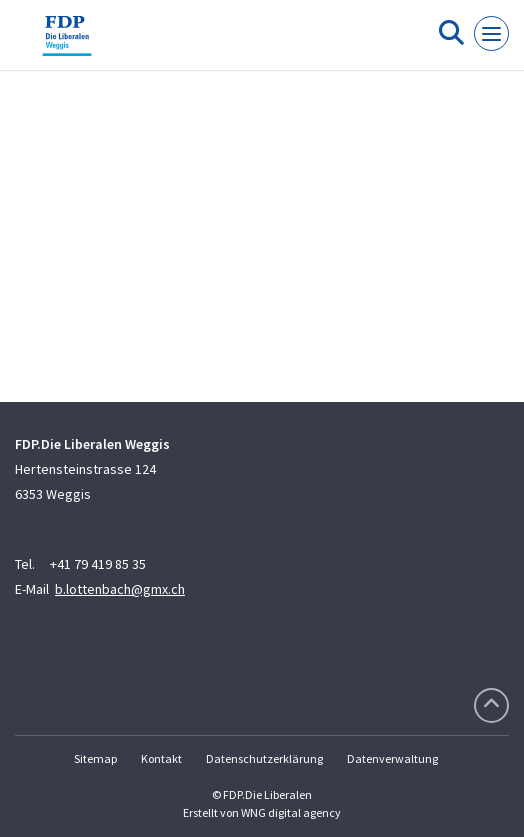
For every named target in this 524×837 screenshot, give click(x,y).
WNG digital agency (291, 812)
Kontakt (161, 758)
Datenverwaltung (392, 758)
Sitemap (95, 758)
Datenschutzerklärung (264, 758)
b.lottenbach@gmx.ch (120, 589)
